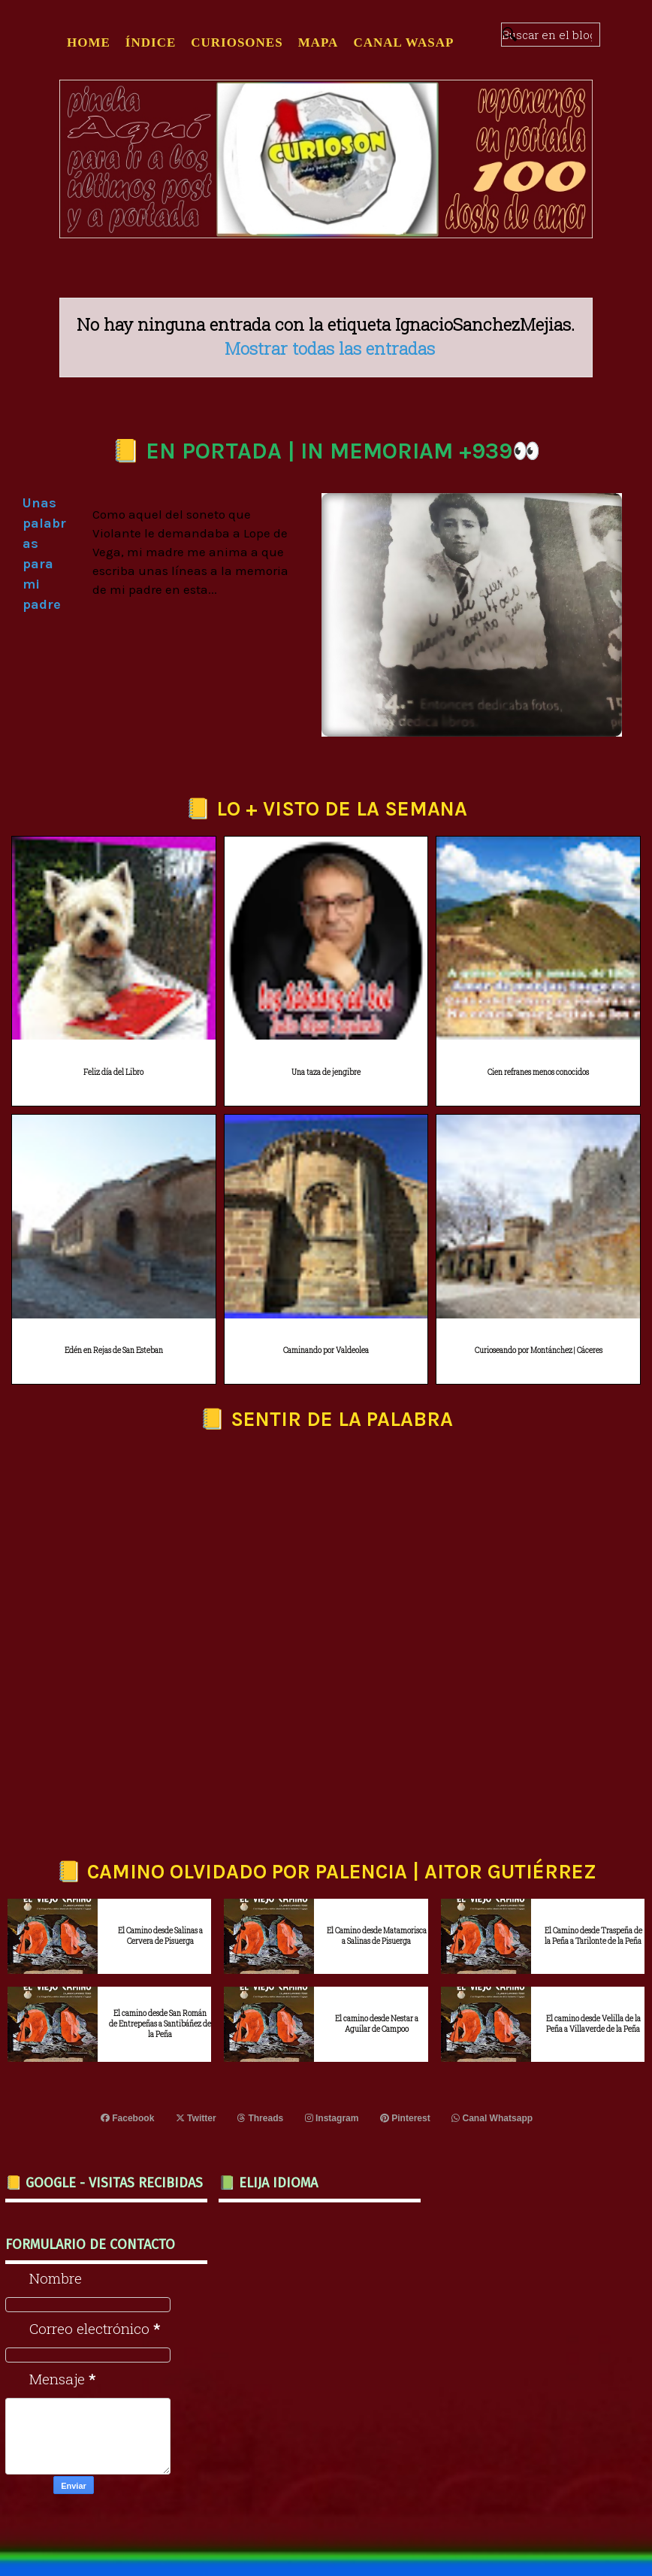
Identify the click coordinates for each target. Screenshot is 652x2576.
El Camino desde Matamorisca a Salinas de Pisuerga (377, 1936)
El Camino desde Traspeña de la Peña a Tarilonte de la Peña (593, 1936)
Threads (260, 2118)
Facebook (128, 2118)
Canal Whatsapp (492, 2118)
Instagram (332, 2118)
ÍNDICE (150, 42)
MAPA (318, 42)
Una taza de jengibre (326, 1072)
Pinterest (405, 2118)
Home (88, 42)
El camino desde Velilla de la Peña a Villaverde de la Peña (593, 2024)
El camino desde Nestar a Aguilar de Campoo (376, 2024)
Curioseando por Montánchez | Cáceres (538, 1350)
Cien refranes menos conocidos (538, 1072)
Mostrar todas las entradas (330, 348)
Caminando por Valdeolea (326, 1350)
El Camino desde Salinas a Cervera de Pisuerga (160, 1936)
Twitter (196, 2118)
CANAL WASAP (403, 42)
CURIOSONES (236, 42)
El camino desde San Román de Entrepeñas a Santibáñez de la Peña (160, 2023)
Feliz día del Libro (113, 1072)
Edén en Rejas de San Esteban (114, 1350)
